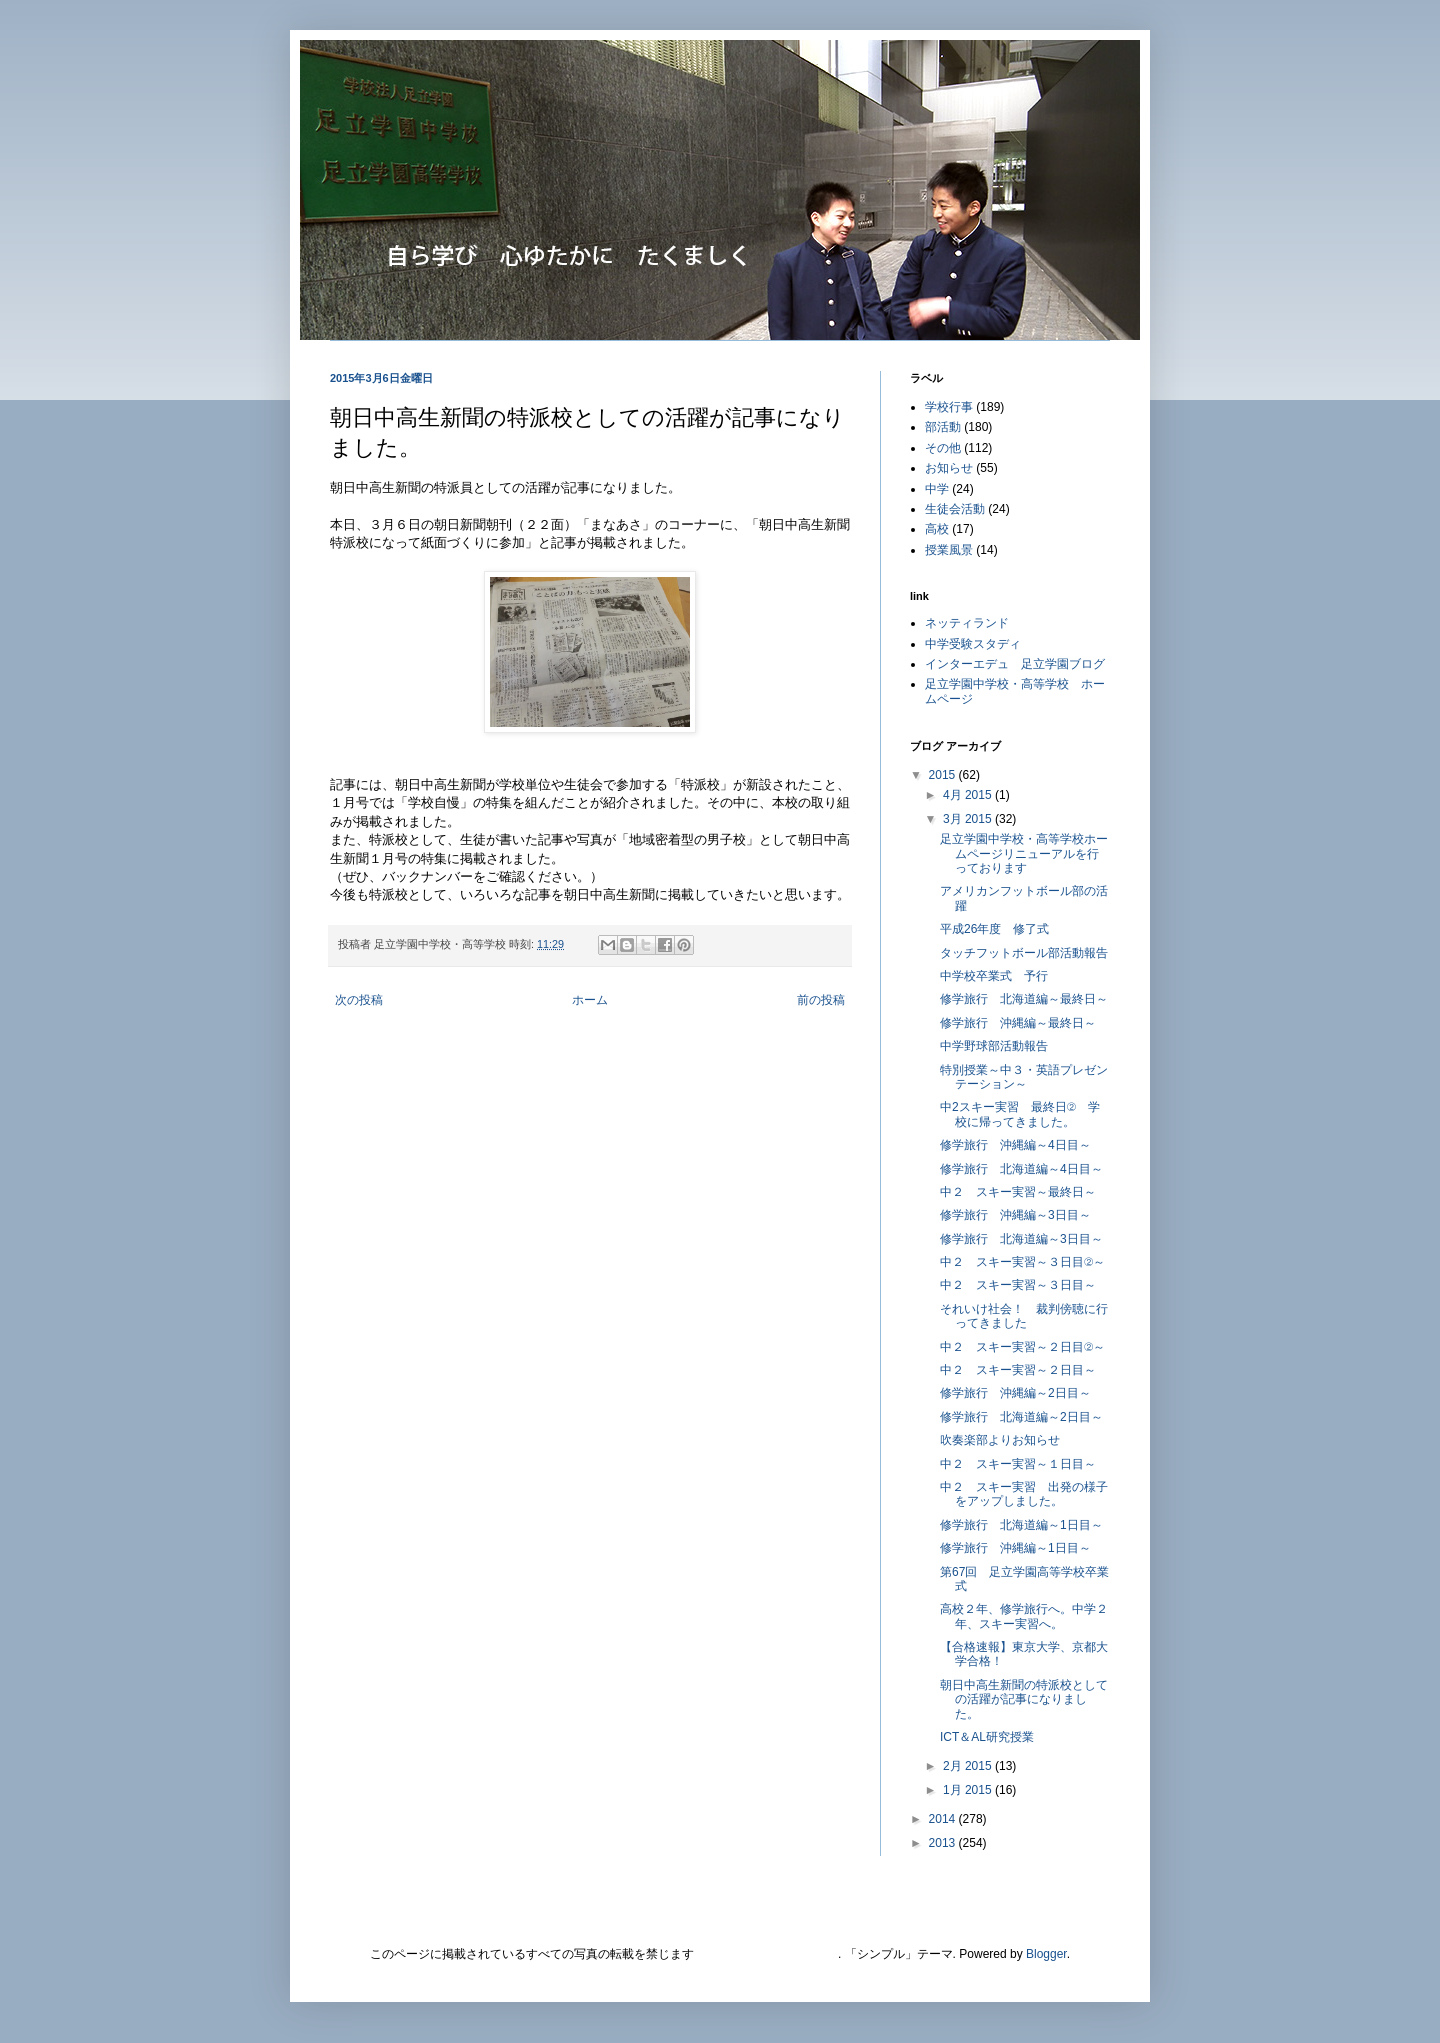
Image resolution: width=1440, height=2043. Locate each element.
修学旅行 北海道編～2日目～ (1021, 1417)
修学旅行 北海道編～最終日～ (1024, 999)
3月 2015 (969, 819)
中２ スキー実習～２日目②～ (1022, 1347)
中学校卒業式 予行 (994, 976)
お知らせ (949, 468)
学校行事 (949, 407)
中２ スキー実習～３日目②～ (1022, 1262)
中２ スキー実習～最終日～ (1018, 1192)
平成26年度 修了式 (994, 929)
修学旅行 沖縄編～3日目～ (1015, 1215)
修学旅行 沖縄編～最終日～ (1018, 1023)
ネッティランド (967, 623)
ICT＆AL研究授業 (987, 1737)
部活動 (943, 427)
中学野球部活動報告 (994, 1046)
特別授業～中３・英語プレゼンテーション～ (1024, 1077)
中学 (937, 489)
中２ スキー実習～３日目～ (1018, 1285)
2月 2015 (969, 1766)
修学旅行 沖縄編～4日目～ (1015, 1145)
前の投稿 (821, 1000)
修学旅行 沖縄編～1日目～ (1015, 1548)
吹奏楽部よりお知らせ (1000, 1440)
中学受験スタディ (973, 644)
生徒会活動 (955, 509)
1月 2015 (969, 1790)
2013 (944, 1843)
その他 (943, 448)
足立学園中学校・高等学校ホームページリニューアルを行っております (1024, 853)
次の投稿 (359, 1000)
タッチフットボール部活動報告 (1024, 953)
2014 (944, 1819)
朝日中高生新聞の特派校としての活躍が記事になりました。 (1024, 1699)
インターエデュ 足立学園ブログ (1015, 664)
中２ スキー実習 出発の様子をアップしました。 (1024, 1494)
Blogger (1046, 1954)
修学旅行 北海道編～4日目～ (1021, 1169)
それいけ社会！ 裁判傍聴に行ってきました (1024, 1316)
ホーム (590, 1000)
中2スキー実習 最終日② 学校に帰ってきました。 (1020, 1114)
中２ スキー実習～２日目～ (1018, 1370)
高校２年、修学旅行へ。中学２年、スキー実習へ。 (1024, 1616)
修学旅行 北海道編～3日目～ (1021, 1239)
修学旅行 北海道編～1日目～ (1021, 1525)
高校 (937, 529)
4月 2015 (969, 795)
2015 (944, 775)
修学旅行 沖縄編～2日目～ (1015, 1393)
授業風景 (949, 550)
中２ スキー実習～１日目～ (1018, 1464)
